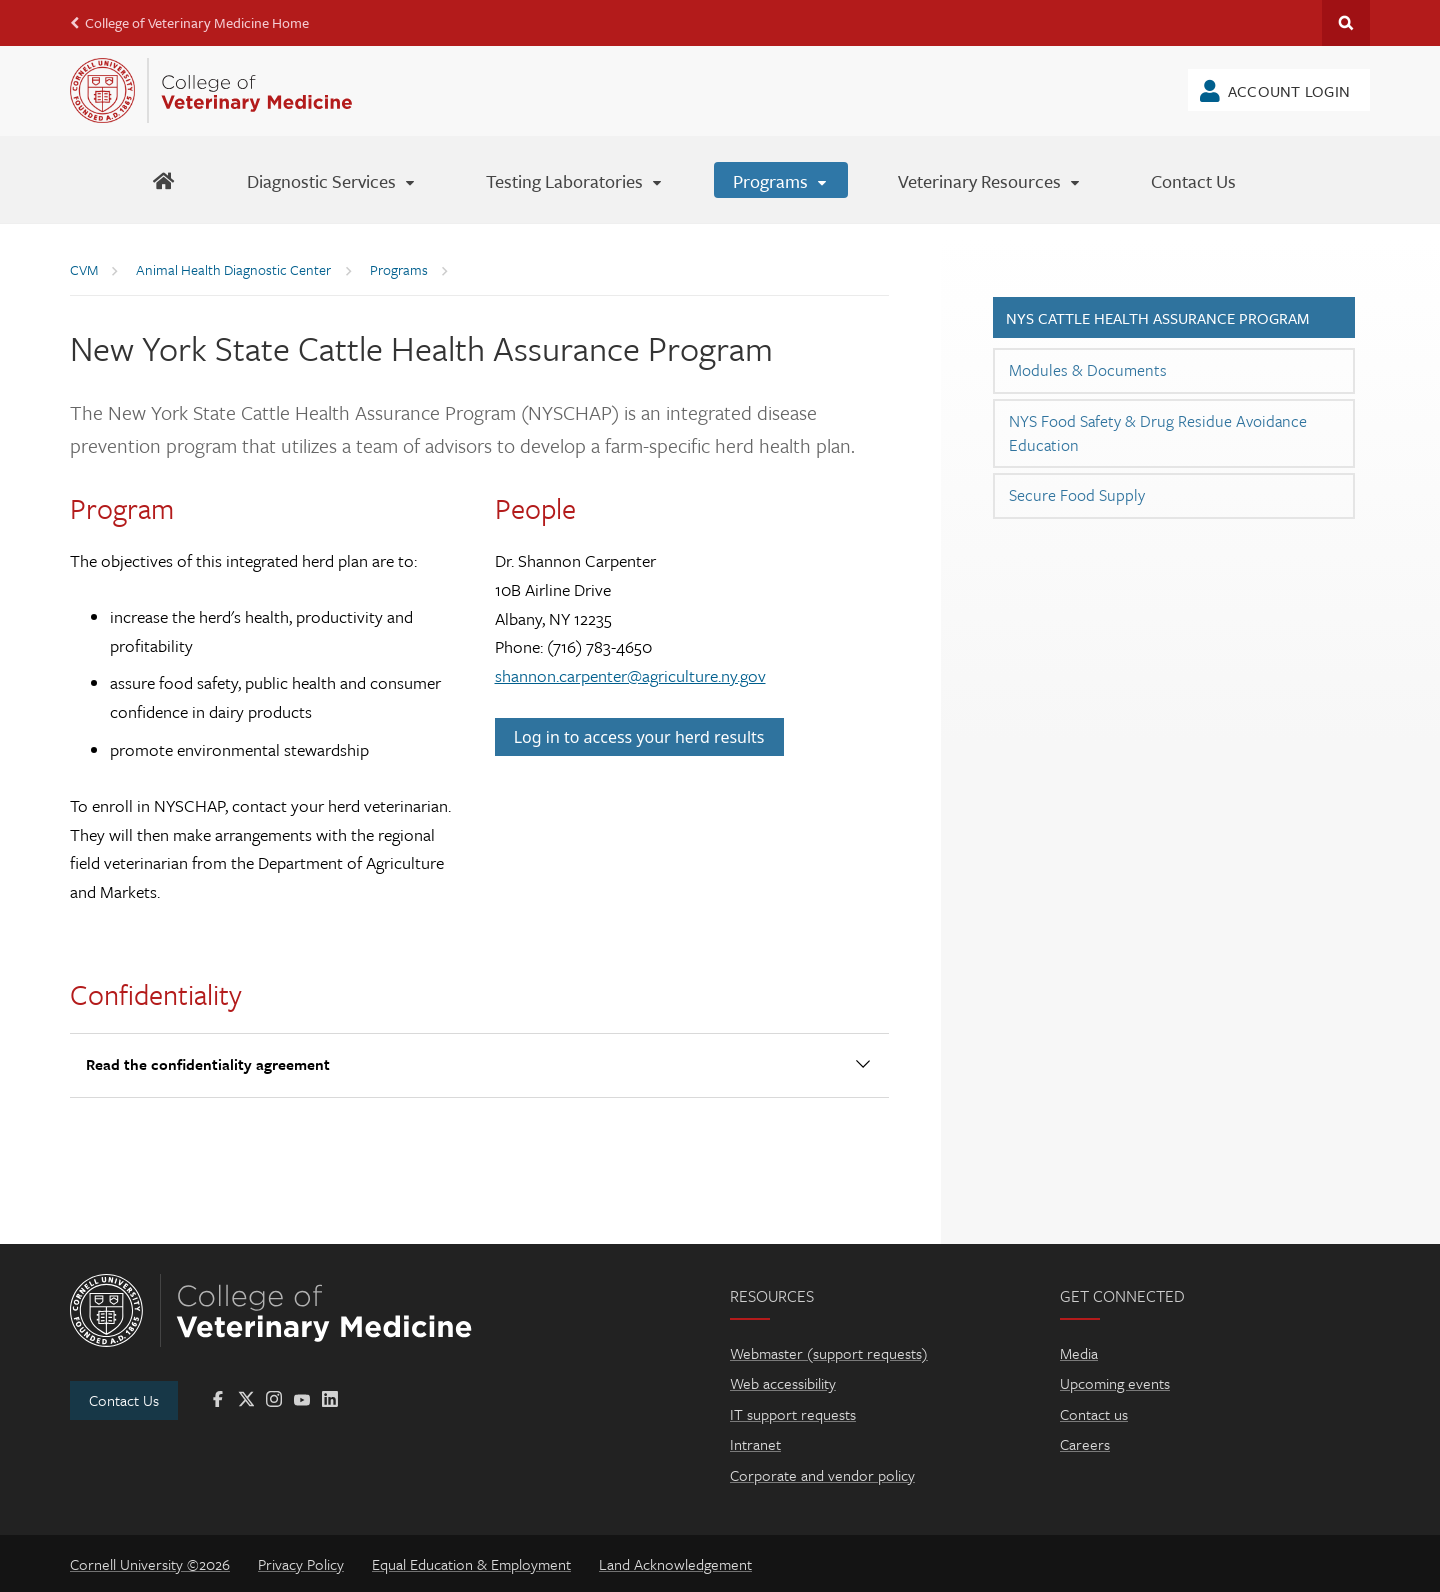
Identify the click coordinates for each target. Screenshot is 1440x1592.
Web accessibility (783, 1383)
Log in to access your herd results (639, 737)
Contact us (1094, 1414)
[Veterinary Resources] (990, 180)
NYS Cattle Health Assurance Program (1157, 318)
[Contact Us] (1193, 180)
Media (1079, 1353)
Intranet (755, 1444)
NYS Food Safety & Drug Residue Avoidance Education (1158, 433)
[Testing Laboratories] (575, 180)
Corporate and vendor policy (822, 1475)
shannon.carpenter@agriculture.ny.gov (630, 675)
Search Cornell (1346, 23)
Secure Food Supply (1077, 495)
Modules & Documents (1088, 370)
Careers (1085, 1444)
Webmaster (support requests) (829, 1353)
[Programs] (781, 180)
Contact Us (124, 1400)
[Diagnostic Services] (332, 180)
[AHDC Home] (163, 179)
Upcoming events (1115, 1383)
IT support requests (793, 1414)
